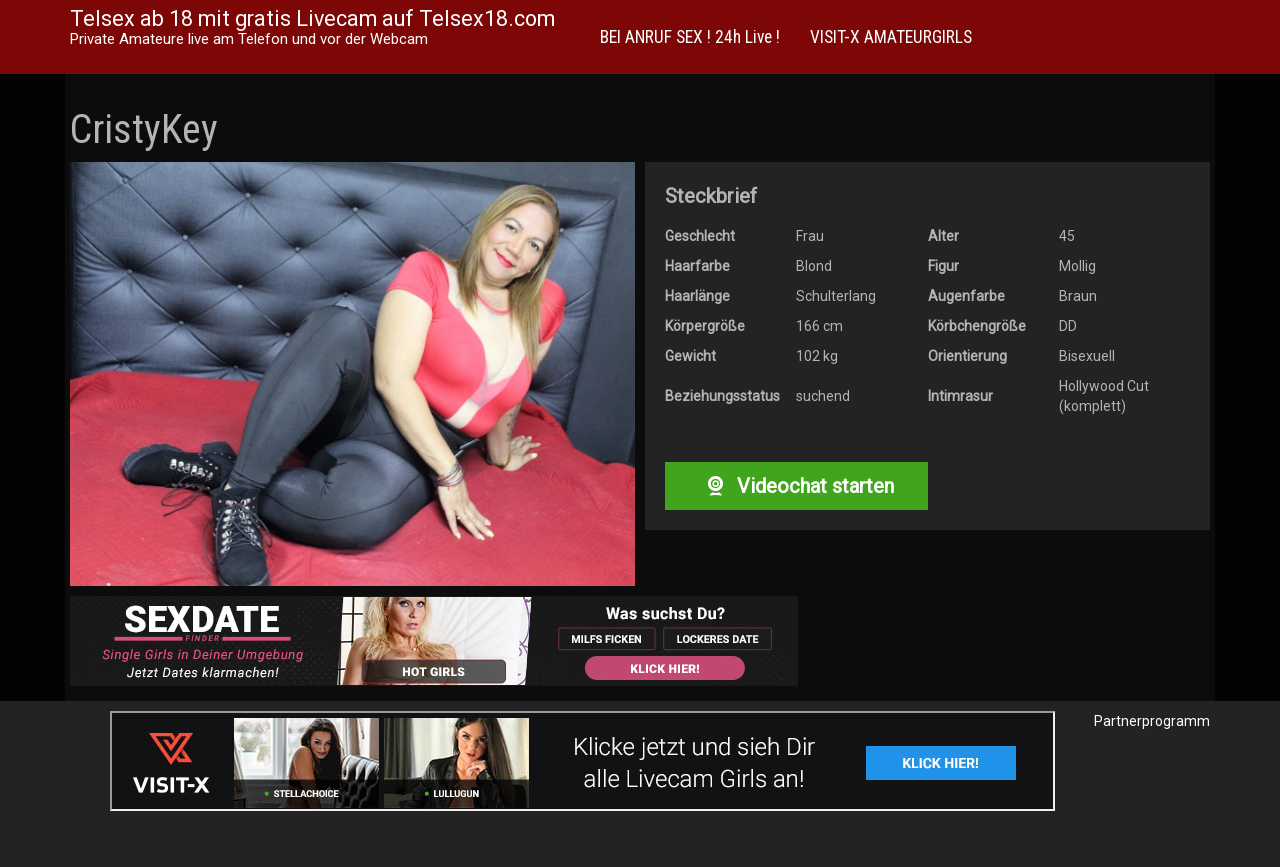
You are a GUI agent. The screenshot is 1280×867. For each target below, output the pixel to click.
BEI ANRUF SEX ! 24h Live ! (690, 37)
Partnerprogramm (1152, 721)
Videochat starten (796, 486)
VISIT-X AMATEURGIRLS (891, 37)
